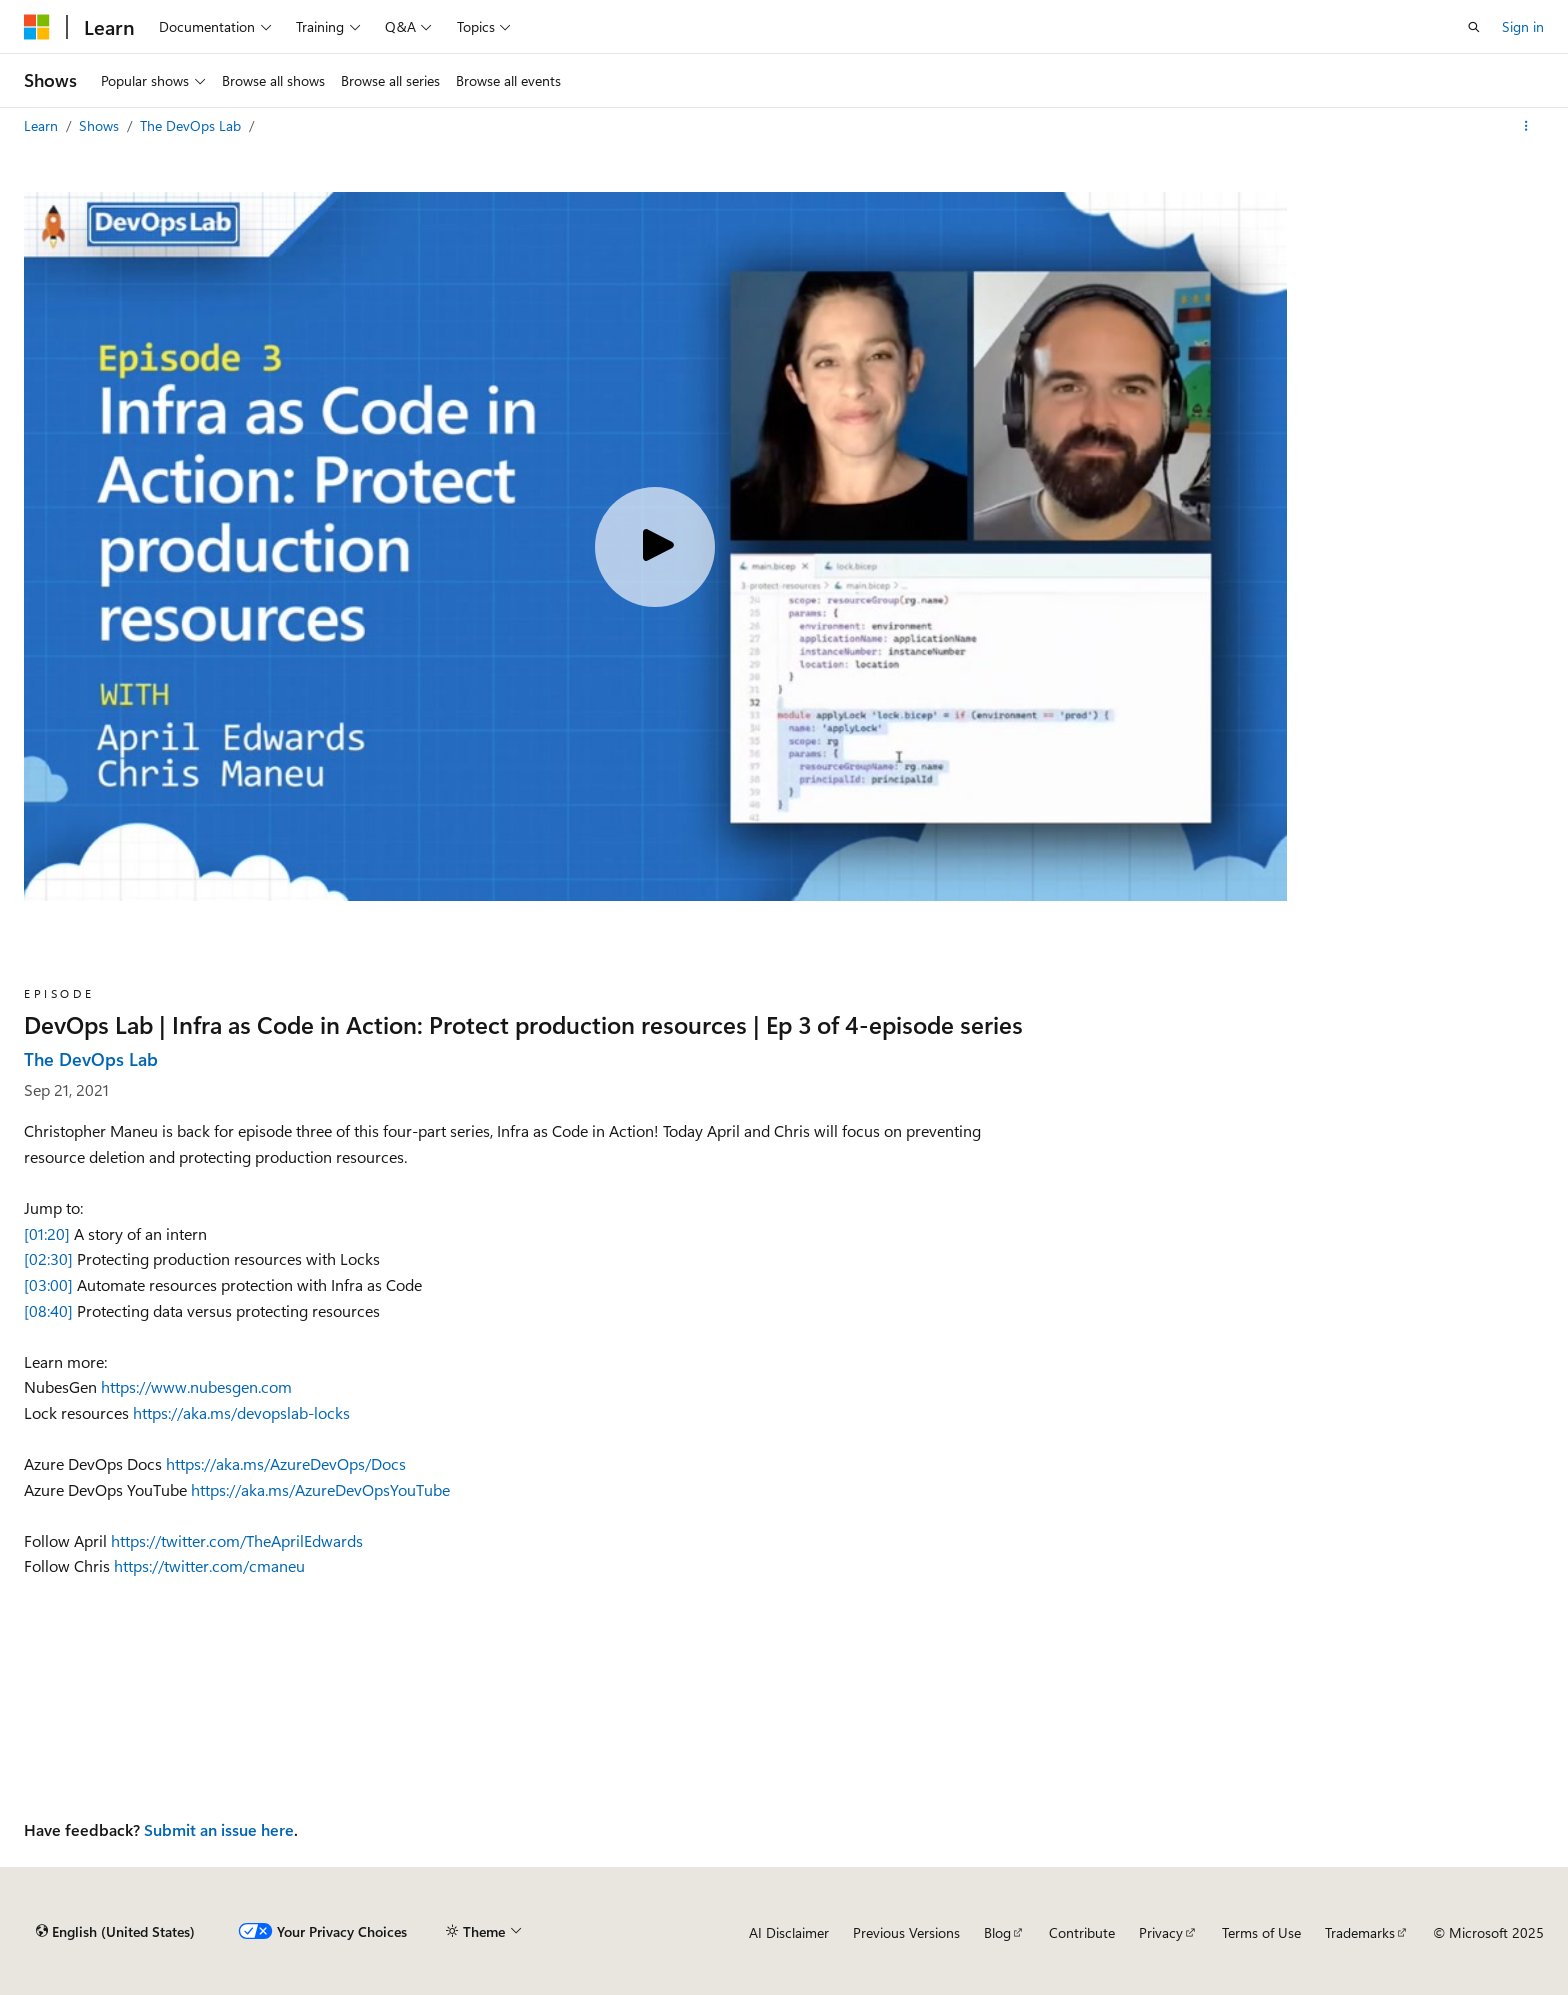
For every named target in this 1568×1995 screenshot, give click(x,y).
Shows (101, 125)
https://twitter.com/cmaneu (209, 1565)
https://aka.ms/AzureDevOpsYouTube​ (320, 1489)
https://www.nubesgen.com (196, 1386)
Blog (997, 1932)
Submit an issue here (219, 1829)
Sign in (1523, 26)
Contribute (1082, 1932)
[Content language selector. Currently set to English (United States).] (115, 1932)
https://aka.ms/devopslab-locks (241, 1412)
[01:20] (47, 1233)
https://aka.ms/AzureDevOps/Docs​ (286, 1463)
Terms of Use (1261, 1932)
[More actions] (1526, 126)
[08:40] (48, 1310)
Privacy (1161, 1932)
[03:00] (48, 1284)
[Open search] (1474, 27)
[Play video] (655, 547)
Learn (43, 125)
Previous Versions (906, 1932)
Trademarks (1360, 1932)
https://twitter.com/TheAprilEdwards (237, 1540)
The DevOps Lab (192, 125)
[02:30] (48, 1258)
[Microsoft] (37, 27)
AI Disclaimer (789, 1932)
